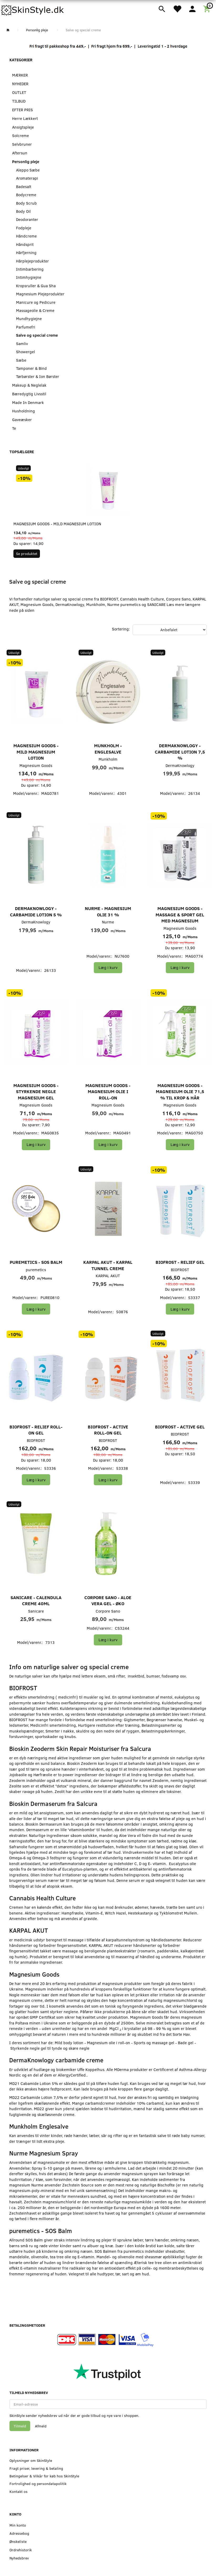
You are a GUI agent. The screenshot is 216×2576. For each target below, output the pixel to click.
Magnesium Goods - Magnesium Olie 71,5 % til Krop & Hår (180, 1091)
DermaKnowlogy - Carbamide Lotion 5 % (36, 911)
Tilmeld (20, 2425)
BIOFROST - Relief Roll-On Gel (36, 1430)
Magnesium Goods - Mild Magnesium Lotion (57, 523)
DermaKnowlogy (180, 765)
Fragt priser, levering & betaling (36, 2468)
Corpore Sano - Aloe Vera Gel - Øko (107, 1600)
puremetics (36, 1269)
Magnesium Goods (35, 765)
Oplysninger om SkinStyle (30, 2460)
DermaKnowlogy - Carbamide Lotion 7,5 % (180, 752)
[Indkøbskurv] (207, 8)
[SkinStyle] (33, 9)
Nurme (108, 922)
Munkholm (108, 759)
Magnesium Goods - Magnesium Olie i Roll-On (108, 1091)
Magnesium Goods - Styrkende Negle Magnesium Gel (36, 1091)
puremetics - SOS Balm (36, 1262)
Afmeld (41, 2425)
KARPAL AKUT (108, 1275)
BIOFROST (180, 1269)
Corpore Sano (108, 1611)
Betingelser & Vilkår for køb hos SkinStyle (44, 2475)
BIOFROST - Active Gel (180, 1427)
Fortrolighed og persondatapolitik (37, 2483)
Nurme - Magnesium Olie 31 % (108, 911)
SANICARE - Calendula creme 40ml (36, 1600)
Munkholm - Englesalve (108, 749)
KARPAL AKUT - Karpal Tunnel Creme (107, 1265)
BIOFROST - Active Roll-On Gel (108, 1430)
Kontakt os (18, 2491)
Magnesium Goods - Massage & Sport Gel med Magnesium (180, 914)
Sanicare (36, 1611)
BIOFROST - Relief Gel (180, 1262)
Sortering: (121, 629)
